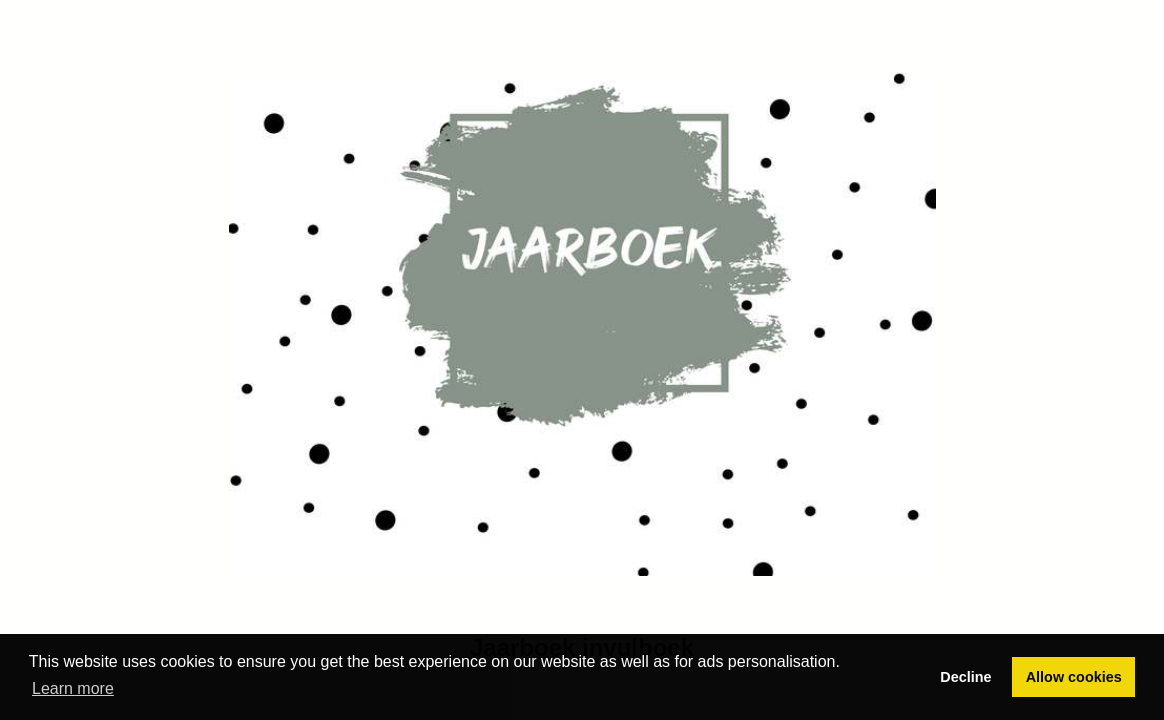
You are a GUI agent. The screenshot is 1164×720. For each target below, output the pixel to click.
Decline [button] (965, 677)
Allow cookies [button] (1074, 677)
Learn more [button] (73, 688)
